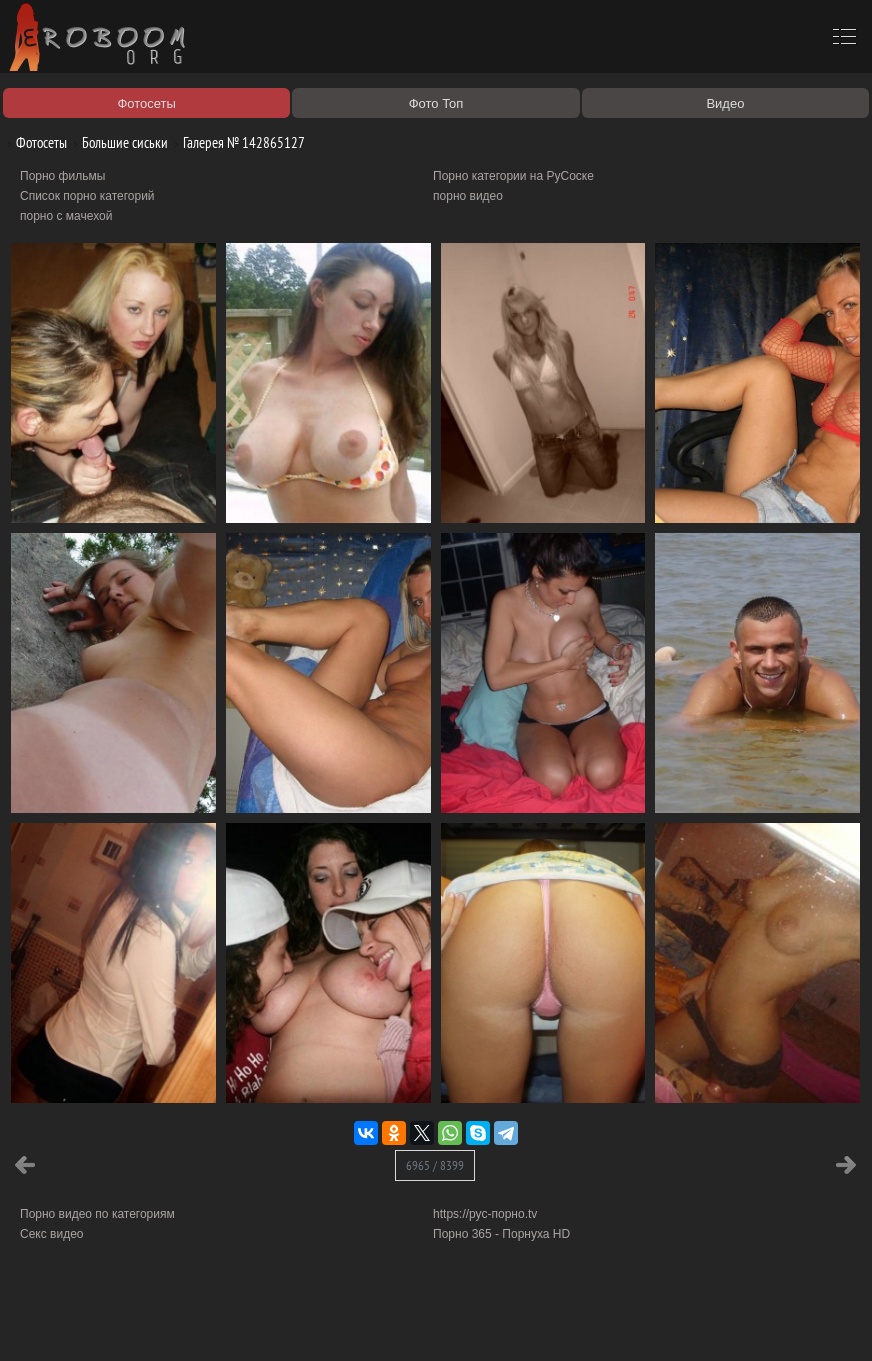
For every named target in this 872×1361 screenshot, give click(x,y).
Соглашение (278, 1323)
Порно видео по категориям (97, 1214)
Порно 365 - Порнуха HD (501, 1234)
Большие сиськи (117, 142)
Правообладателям (183, 1323)
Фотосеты (34, 142)
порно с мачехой (66, 216)
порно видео (468, 196)
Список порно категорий (87, 196)
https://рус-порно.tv (485, 1214)
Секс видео (52, 1234)
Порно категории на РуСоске (513, 176)
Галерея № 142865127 (236, 142)
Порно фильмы (62, 176)
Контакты (347, 1323)
